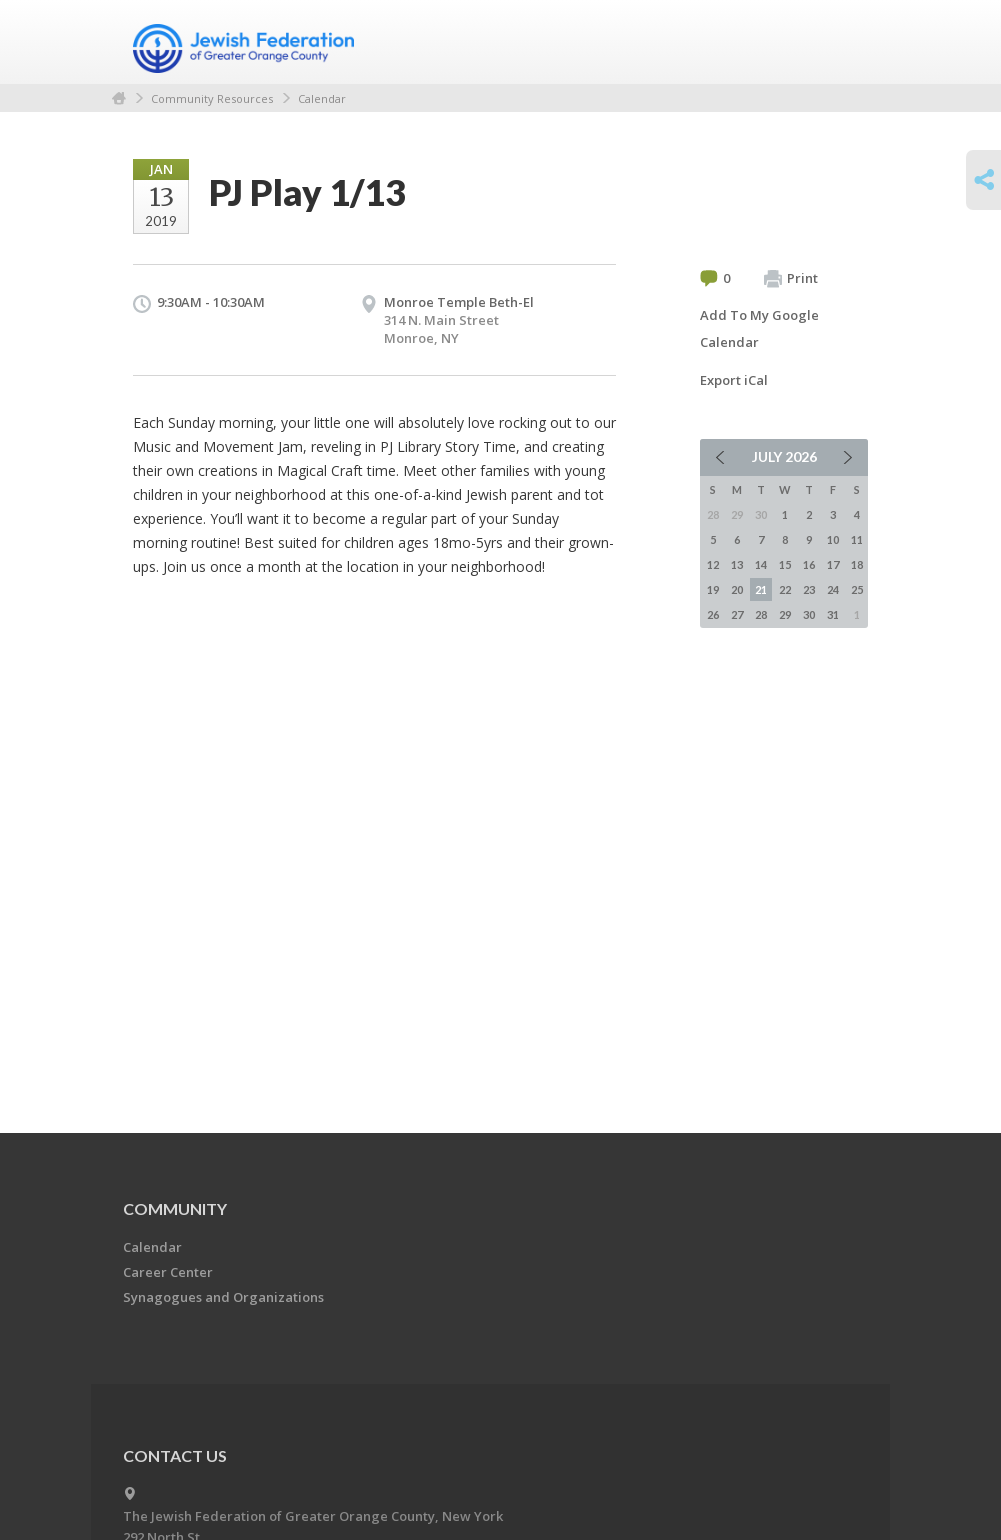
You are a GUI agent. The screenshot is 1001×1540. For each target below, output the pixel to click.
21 (761, 589)
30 (809, 614)
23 (809, 589)
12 (713, 564)
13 (737, 564)
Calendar (322, 98)
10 (833, 539)
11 (857, 539)
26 (713, 614)
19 (713, 589)
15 (785, 564)
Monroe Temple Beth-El (459, 302)
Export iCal (734, 380)
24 (833, 589)
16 (809, 564)
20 (737, 589)
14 (761, 564)
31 (833, 614)
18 (857, 564)
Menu (845, 42)
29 (785, 614)
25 (857, 589)
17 (833, 564)
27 (737, 614)
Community (175, 1208)
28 (761, 614)
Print (791, 279)
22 (785, 589)
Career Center (168, 1272)
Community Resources (212, 98)
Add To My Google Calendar (759, 328)
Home (119, 98)
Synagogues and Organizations (223, 1297)
